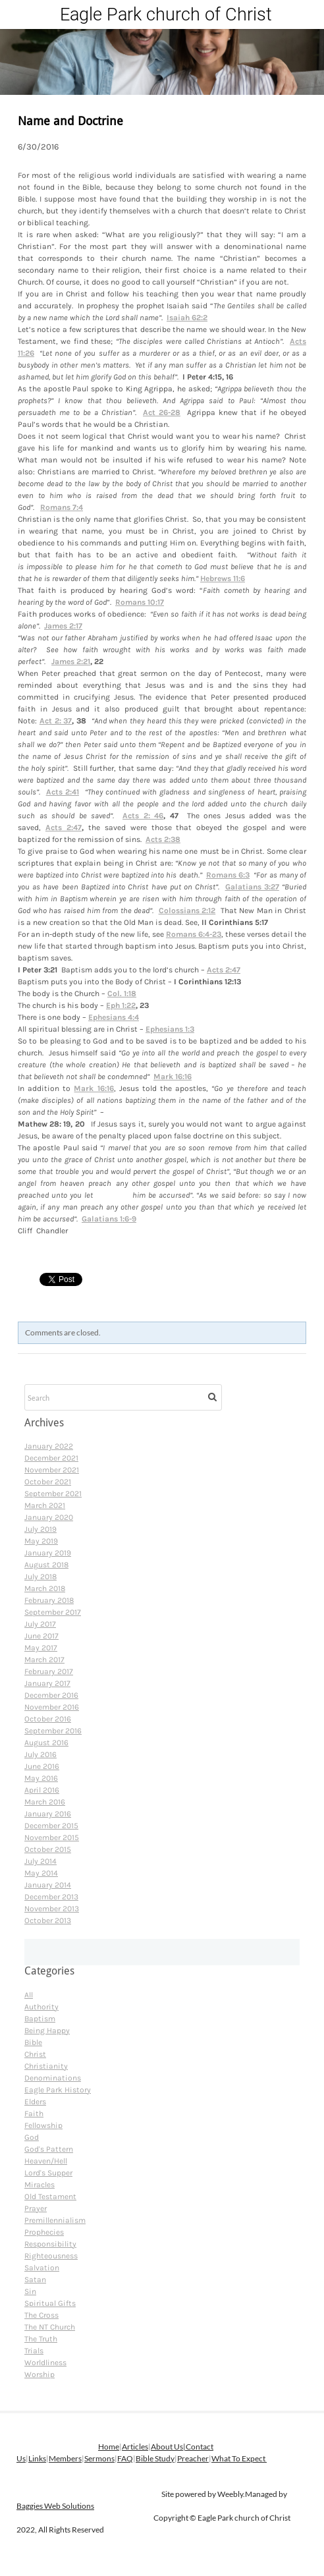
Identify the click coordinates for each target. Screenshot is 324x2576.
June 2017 (41, 1635)
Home (108, 2446)
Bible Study (155, 2458)
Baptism (39, 2018)
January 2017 (47, 1683)
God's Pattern (48, 2149)
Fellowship (43, 2125)
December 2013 (51, 1896)
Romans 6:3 (228, 875)
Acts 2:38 (163, 839)
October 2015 (47, 1849)
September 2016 (53, 1730)
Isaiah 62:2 (187, 317)
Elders (35, 2101)
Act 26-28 (161, 412)
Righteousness (51, 2255)
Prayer (35, 2208)
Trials (33, 2350)
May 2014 (41, 1873)
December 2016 (51, 1695)
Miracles (39, 2184)
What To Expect (239, 2458)
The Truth (40, 2338)
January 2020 (48, 1517)
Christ (35, 2054)
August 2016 (46, 1742)
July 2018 (40, 1576)
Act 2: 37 (56, 720)
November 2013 (51, 1908)
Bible (33, 2042)
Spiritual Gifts (50, 2303)
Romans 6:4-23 (193, 934)
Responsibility (50, 2244)
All (28, 1995)
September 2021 (53, 1493)
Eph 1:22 (121, 1005)
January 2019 (47, 1552)
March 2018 (44, 1588)
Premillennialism (55, 2220)
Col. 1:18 (121, 993)
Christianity (46, 2066)
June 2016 (41, 1766)
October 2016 (47, 1718)
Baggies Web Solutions (55, 2506)
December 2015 (51, 1825)
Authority (41, 2006)
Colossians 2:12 (187, 910)
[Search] (123, 1397)
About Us (167, 2446)
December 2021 (51, 1458)
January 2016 (47, 1813)
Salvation (41, 2267)
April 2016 (41, 1790)
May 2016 (41, 1778)
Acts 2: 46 (142, 815)
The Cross (41, 2315)
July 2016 (40, 1754)
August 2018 (46, 1564)
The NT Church (49, 2327)
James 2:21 (70, 661)
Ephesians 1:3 (170, 1029)
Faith (33, 2113)
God (31, 2137)
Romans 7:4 (61, 507)
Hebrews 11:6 (222, 578)
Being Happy (47, 2030)
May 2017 (40, 1647)
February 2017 (48, 1671)
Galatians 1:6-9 (109, 1218)
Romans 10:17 (139, 602)
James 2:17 (63, 625)
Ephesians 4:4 (113, 1017)
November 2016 (51, 1707)
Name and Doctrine (70, 121)
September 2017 (52, 1612)
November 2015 (51, 1837)
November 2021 (51, 1469)
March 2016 (44, 1801)
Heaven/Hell (45, 2161)
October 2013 (47, 1920)
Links (37, 2458)
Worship (39, 2374)
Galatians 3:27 (252, 886)
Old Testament (50, 2196)
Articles (135, 2446)
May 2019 (41, 1541)
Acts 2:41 (62, 792)
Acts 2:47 (63, 827)
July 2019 (40, 1529)
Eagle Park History (57, 2089)
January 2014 (47, 1885)
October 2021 (47, 1481)
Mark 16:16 (172, 1076)
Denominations (52, 2078)
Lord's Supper (48, 2172)
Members (65, 2458)
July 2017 (40, 1624)
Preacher (193, 2458)
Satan (35, 2279)
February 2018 (49, 1600)
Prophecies (44, 2232)
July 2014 (40, 1861)
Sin (30, 2291)
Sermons (99, 2458)
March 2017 (44, 1659)
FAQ (125, 2458)
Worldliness (45, 2362)
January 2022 (48, 1446)
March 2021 (44, 1505)
